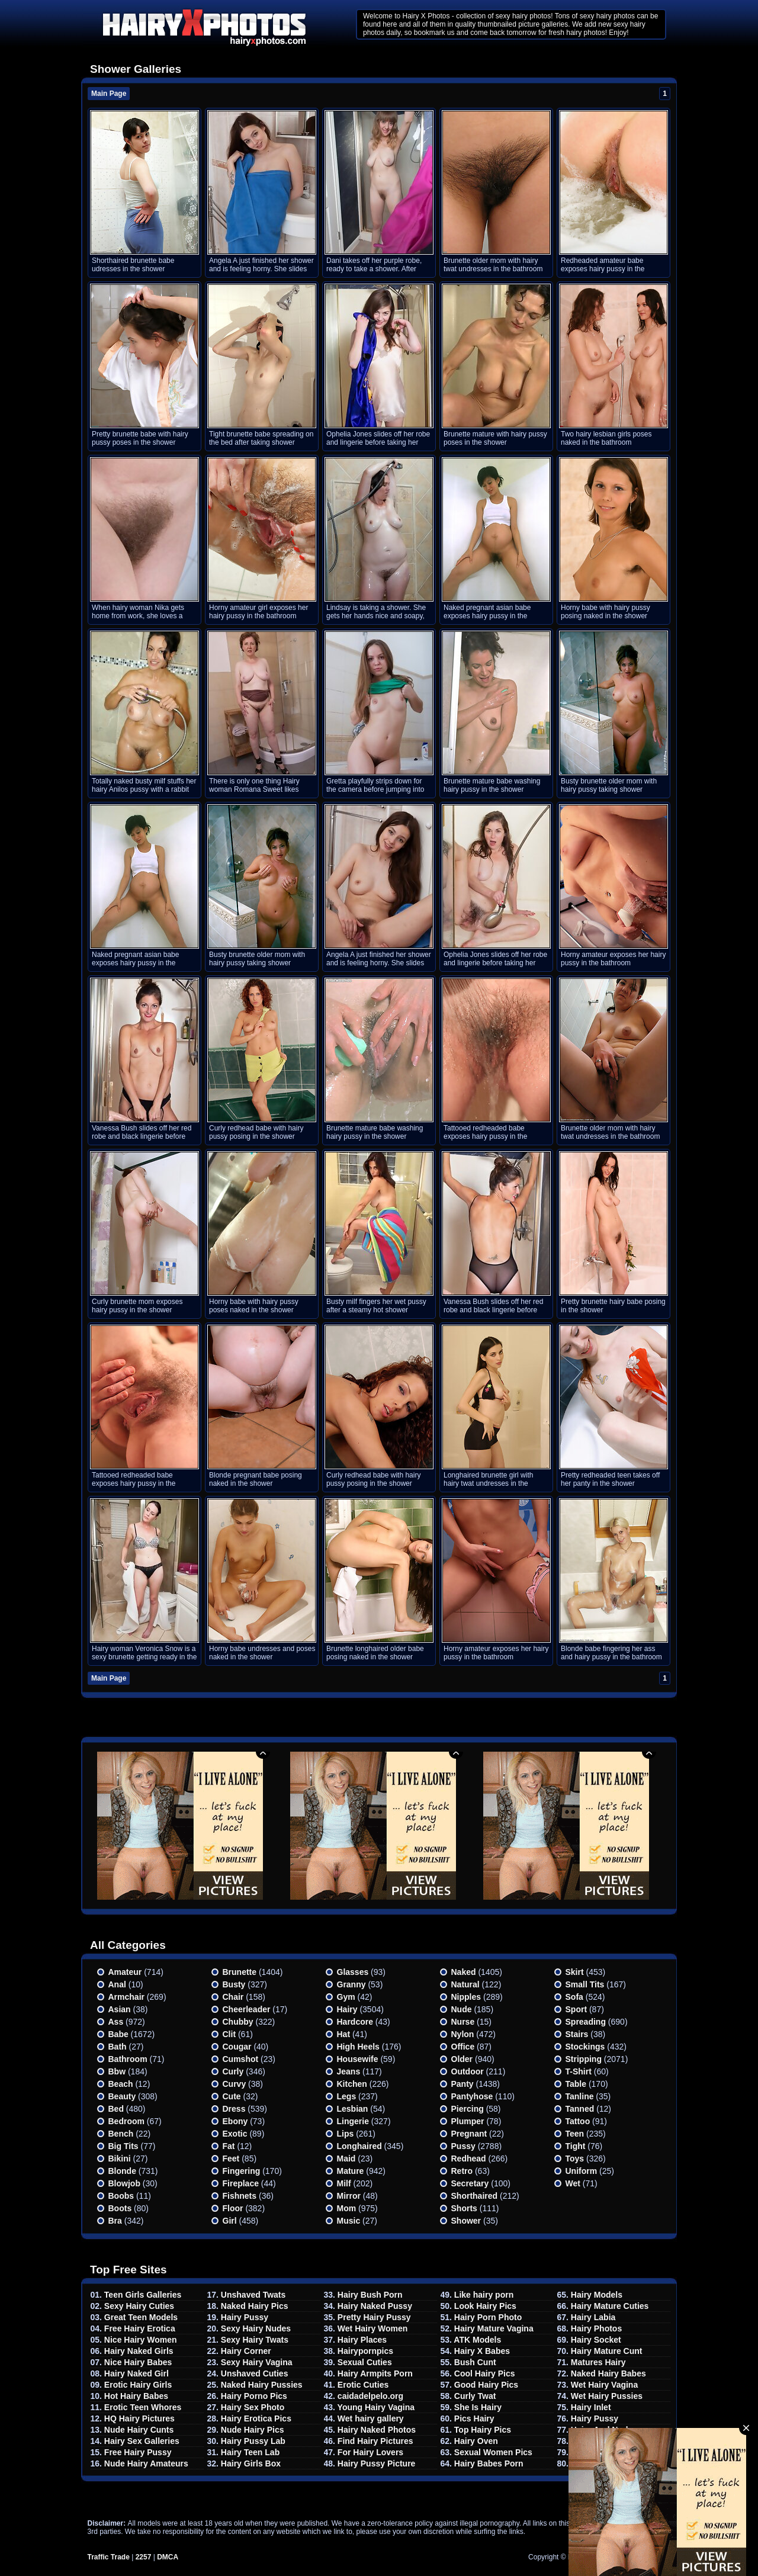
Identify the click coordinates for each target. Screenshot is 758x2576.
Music (349, 2220)
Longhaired (359, 2146)
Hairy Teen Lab (250, 2452)
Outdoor (467, 2071)
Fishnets (240, 2196)
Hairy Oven (476, 2441)
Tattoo (578, 2121)
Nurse (463, 2021)
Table (576, 2084)
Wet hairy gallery (371, 2418)
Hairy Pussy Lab (253, 2441)
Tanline (580, 2096)
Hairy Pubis (593, 2441)
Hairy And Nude (602, 2429)
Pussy (463, 2146)
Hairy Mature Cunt (607, 2351)
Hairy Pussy (244, 2317)
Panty (462, 2084)
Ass (116, 2021)
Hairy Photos (596, 2328)
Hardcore (355, 2021)
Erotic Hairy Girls (138, 2384)
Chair (233, 1997)
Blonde (122, 2171)
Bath (117, 2046)
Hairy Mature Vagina (494, 2328)
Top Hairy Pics (482, 2429)
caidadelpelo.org (370, 2396)
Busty (234, 1984)
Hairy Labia (593, 2317)
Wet (573, 2183)
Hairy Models (596, 2294)
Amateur (125, 1972)
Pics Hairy (474, 2418)
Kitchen (352, 2084)
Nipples (466, 1997)
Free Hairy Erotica (139, 2328)
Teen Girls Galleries (142, 2294)
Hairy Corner (246, 2351)
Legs (346, 2096)
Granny (351, 1984)
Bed (116, 2109)
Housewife (357, 2059)
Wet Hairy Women (373, 2328)
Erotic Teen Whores (142, 2407)
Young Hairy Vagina (376, 2407)
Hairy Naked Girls (139, 2351)
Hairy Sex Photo (252, 2407)
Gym (346, 1997)
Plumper (467, 2121)
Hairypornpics (365, 2351)
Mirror (349, 2196)
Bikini (119, 2158)
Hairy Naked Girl (136, 2373)
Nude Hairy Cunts (139, 2429)
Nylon (462, 2034)
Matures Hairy (598, 2362)
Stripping (584, 2059)
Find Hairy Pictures (375, 2441)
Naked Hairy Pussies (262, 2384)
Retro (462, 2171)
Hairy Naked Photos (377, 2429)
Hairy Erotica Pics (256, 2418)
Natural (465, 1984)
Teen (575, 2133)
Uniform (582, 2171)
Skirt (575, 1972)
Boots (120, 2208)
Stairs (577, 2034)
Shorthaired (474, 2196)
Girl (230, 2220)
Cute (232, 2096)
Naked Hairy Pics (254, 2306)
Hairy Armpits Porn (375, 2373)
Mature (350, 2171)
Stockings (585, 2046)
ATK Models (477, 2339)
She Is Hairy (478, 2407)
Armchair (126, 1997)
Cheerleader (247, 2009)
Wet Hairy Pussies (607, 2396)
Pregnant (469, 2133)
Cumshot (241, 2059)
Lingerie (353, 2121)
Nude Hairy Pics (252, 2429)
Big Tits (123, 2146)
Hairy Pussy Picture (377, 2463)
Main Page (108, 93)
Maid (346, 2158)
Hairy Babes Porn (488, 2463)
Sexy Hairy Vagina (257, 2362)
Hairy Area (591, 2452)
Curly (233, 2071)
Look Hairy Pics (485, 2306)
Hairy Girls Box (251, 2463)
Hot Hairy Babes (136, 2396)
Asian (119, 2009)
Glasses (353, 1972)
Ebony (235, 2121)
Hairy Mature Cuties (609, 2306)
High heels (358, 2046)
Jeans (349, 2071)
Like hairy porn (483, 2294)
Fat (229, 2146)
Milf (344, 2183)
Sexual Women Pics (493, 2452)
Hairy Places (362, 2339)
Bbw (117, 2071)
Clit (229, 2034)
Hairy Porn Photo (488, 2317)
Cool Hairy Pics (484, 2373)
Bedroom (126, 2121)
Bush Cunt (475, 2362)
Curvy (234, 2084)
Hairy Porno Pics (254, 2396)
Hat (344, 2034)
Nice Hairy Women (140, 2339)
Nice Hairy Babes (138, 2362)
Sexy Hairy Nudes (256, 2328)
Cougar (237, 2046)
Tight (576, 2146)
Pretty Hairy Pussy (374, 2317)
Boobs (121, 2196)
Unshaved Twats (253, 2294)
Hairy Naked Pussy (375, 2306)
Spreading (586, 2021)
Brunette (240, 1972)
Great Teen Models (141, 2317)
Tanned (580, 2109)
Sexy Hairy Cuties (139, 2306)
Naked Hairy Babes (608, 2373)
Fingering (242, 2171)
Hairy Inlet (591, 2407)
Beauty (122, 2096)
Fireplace (241, 2183)
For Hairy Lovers (370, 2452)
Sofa (574, 1997)
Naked (463, 1972)
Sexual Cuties (365, 2362)
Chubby (238, 2021)
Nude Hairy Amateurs (146, 2463)
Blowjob (124, 2183)
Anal (117, 1984)
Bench (121, 2133)
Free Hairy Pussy (138, 2452)
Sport (576, 2009)
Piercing (467, 2109)
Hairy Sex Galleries (141, 2441)
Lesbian (352, 2109)
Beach (120, 2084)
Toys (575, 2158)
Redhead (468, 2158)
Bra (115, 2220)
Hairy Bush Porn (370, 2294)
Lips (345, 2133)
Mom (346, 2208)
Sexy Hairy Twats (254, 2339)
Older (462, 2059)
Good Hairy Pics (486, 2384)
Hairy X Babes (482, 2351)
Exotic (235, 2133)
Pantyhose (472, 2096)
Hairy (347, 2009)
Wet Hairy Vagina (604, 2384)
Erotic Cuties (363, 2384)
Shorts (464, 2208)
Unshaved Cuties (254, 2373)
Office (463, 2046)
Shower (466, 2220)
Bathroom (127, 2059)
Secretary (470, 2183)
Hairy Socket (596, 2339)
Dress (234, 2109)
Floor (233, 2208)
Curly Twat (475, 2396)
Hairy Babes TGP (604, 2463)
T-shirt (579, 2071)
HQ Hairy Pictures (139, 2418)
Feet (231, 2158)
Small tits (585, 1984)
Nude (461, 2009)
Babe (118, 2034)
